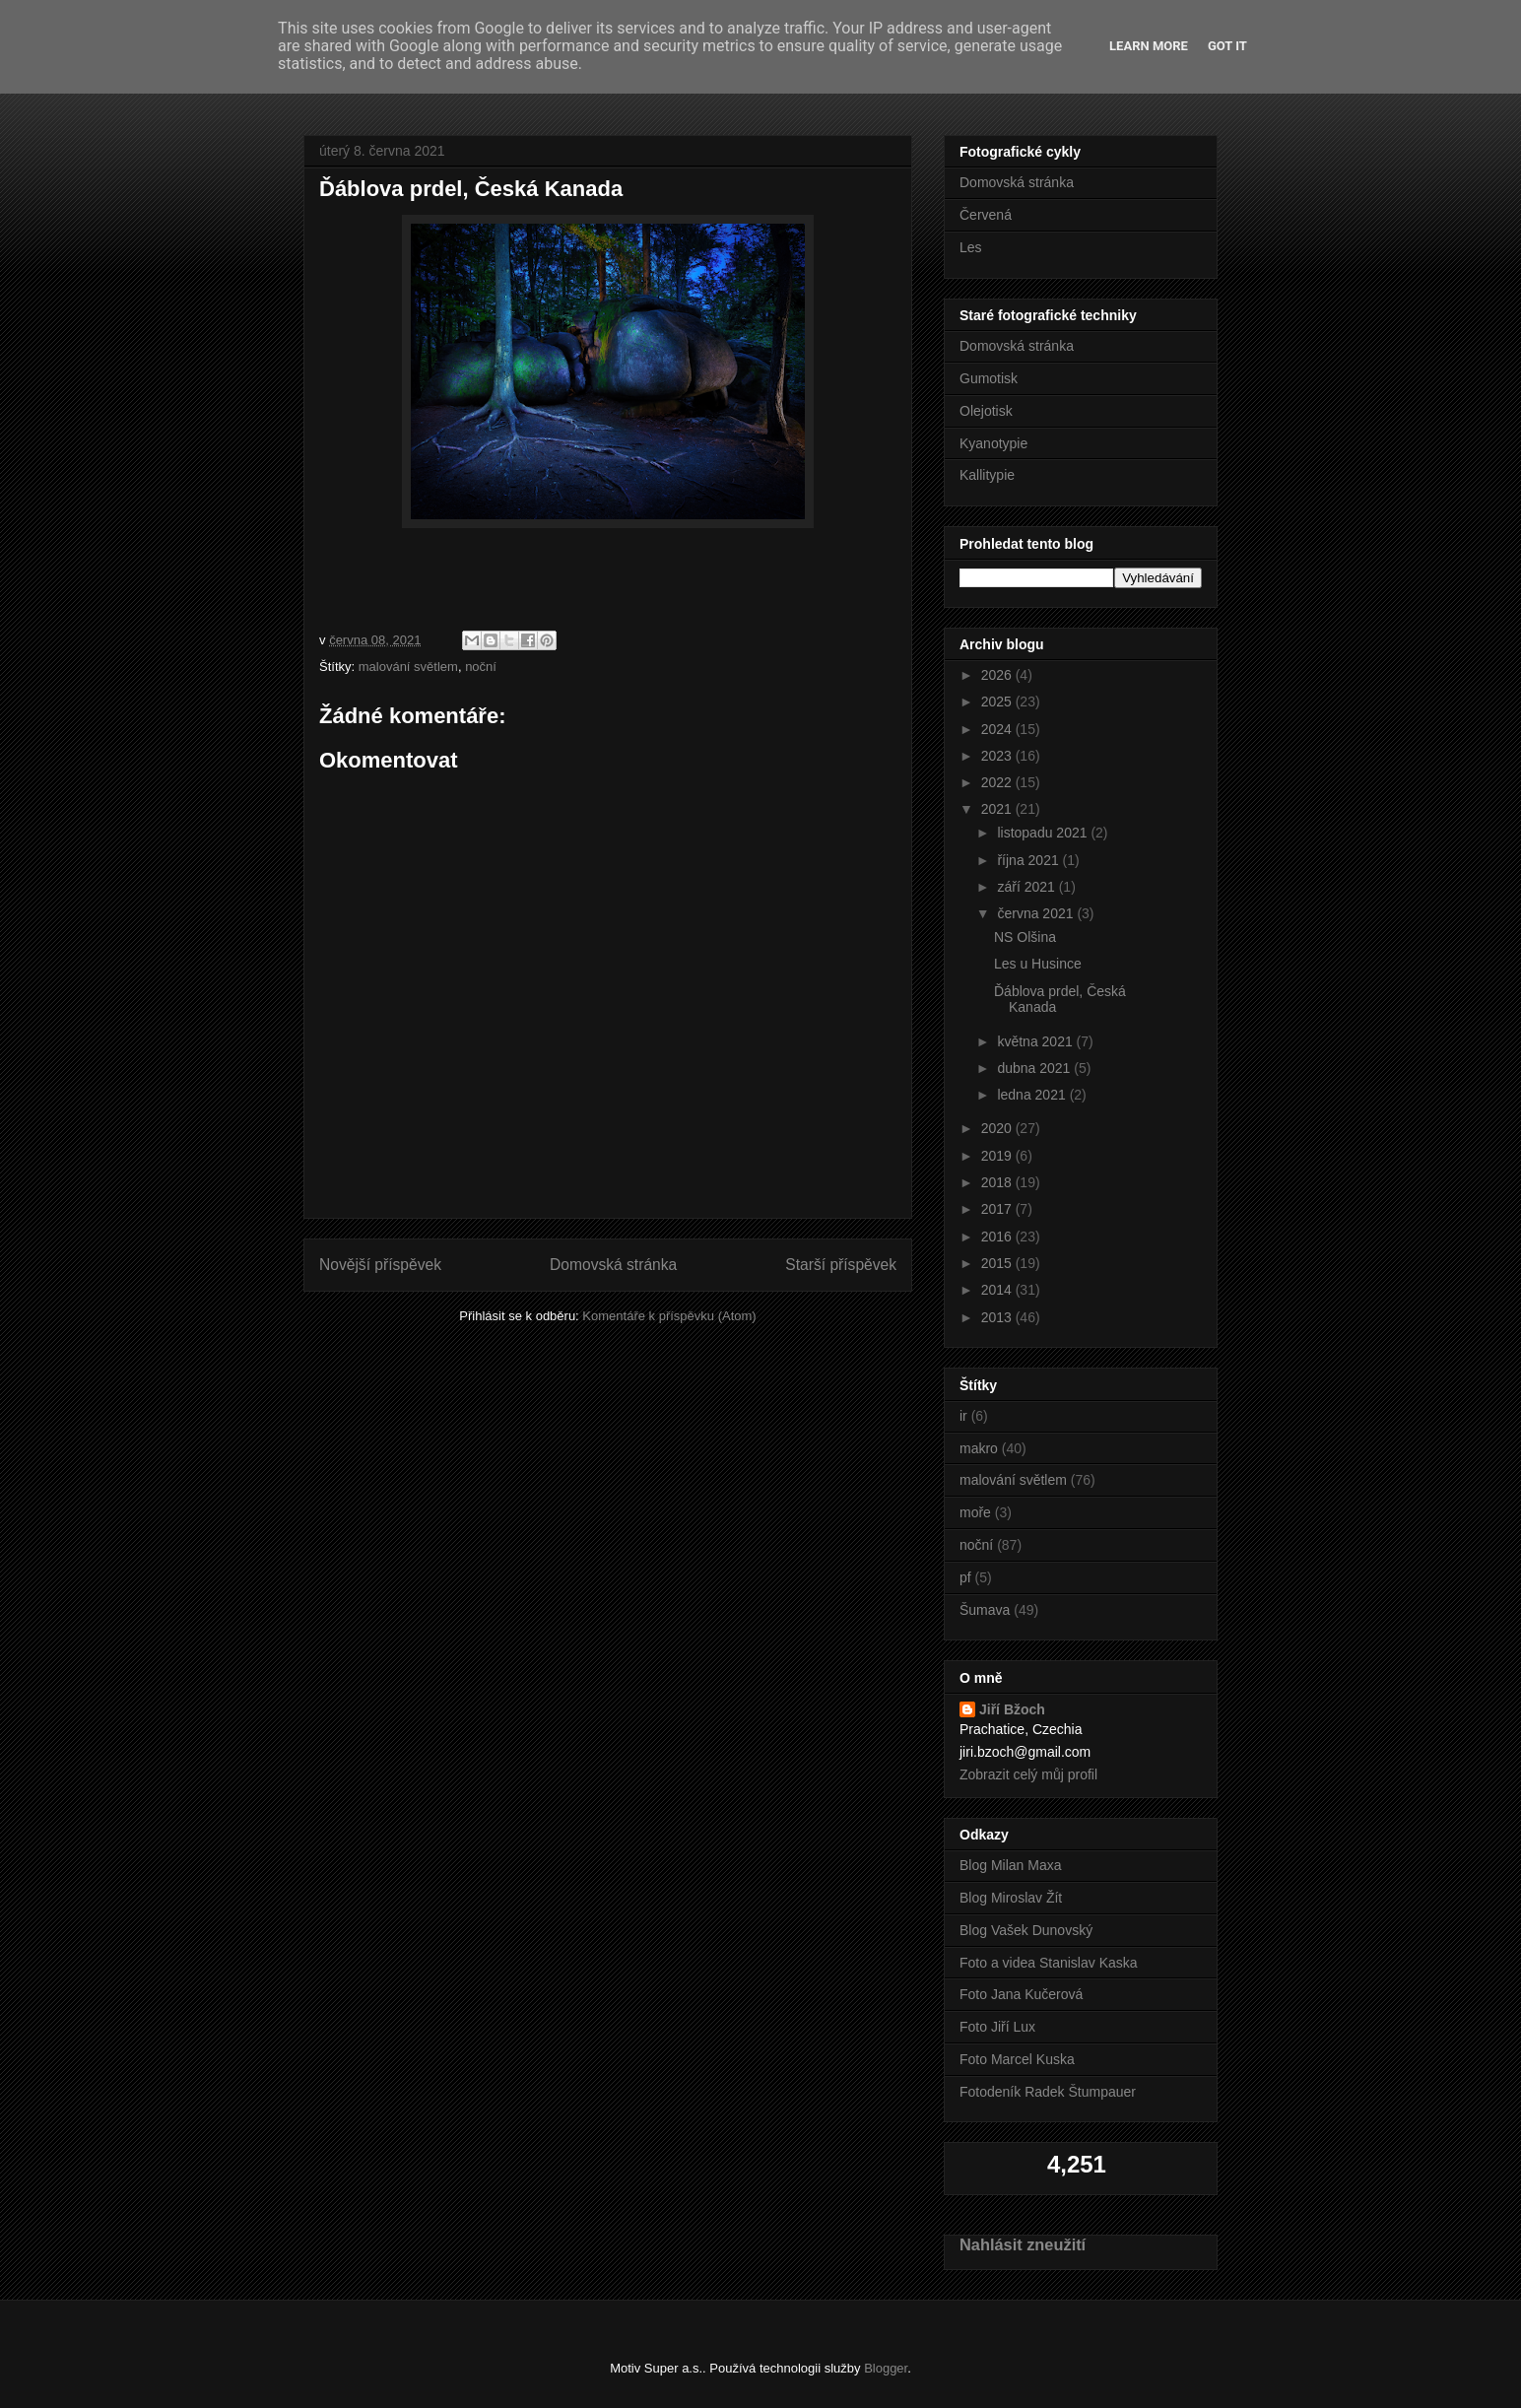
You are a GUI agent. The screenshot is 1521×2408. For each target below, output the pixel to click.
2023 (998, 756)
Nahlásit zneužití (1022, 2244)
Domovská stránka (613, 1264)
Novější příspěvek (380, 1264)
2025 (998, 701)
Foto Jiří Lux (997, 2027)
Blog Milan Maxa (1010, 1865)
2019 (998, 1156)
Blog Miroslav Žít (1010, 1898)
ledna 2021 (1033, 1095)
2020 (998, 1128)
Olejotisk (986, 411)
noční (480, 666)
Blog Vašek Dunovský (1025, 1930)
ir (963, 1416)
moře (975, 1512)
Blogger (885, 2368)
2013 (998, 1317)
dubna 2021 (1035, 1068)
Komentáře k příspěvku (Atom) (669, 1315)
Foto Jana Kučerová (1021, 1994)
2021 (998, 809)
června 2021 (1037, 913)
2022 (998, 782)
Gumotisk (988, 378)
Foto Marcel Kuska (1017, 2059)
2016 (998, 1236)
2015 (998, 1263)
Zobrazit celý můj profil (1028, 1774)
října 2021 (1029, 860)
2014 (998, 1290)
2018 (998, 1182)
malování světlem (408, 666)
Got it (1227, 45)
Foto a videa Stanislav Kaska (1048, 1963)
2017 (998, 1209)
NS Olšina (1025, 937)
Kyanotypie (993, 443)
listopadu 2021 (1044, 832)
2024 (998, 729)
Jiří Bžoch (1012, 1709)
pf (965, 1577)
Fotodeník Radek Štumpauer (1047, 2092)
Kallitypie (987, 475)
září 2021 (1027, 887)
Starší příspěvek (840, 1264)
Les (970, 247)
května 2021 (1036, 1041)
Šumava (984, 1610)
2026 (998, 675)
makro (978, 1448)
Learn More (1148, 45)
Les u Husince (1038, 963)
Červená (985, 215)
